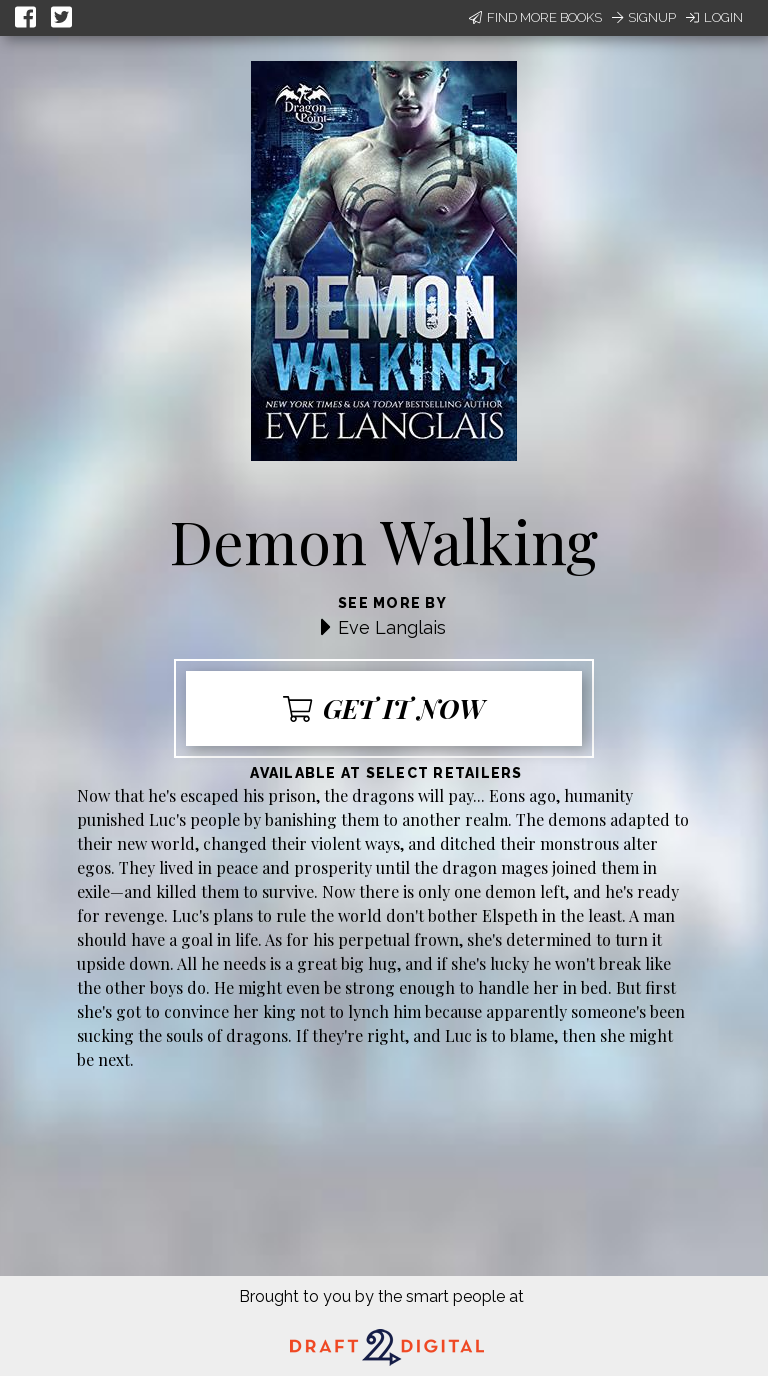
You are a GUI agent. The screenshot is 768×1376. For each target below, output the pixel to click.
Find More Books (535, 17)
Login (714, 17)
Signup (644, 17)
